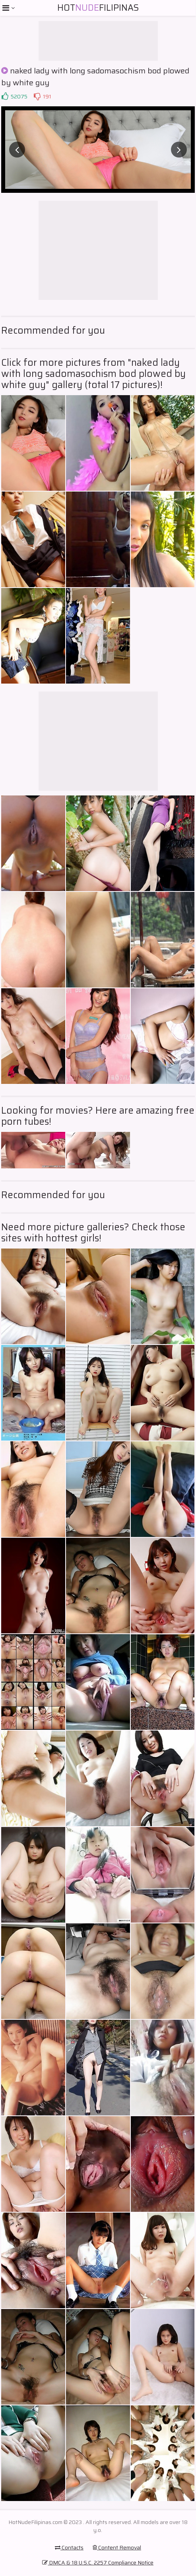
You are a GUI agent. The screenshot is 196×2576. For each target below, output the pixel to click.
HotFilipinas (98, 8)
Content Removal (117, 2547)
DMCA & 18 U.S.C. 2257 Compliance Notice (97, 2562)
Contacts (69, 2547)
